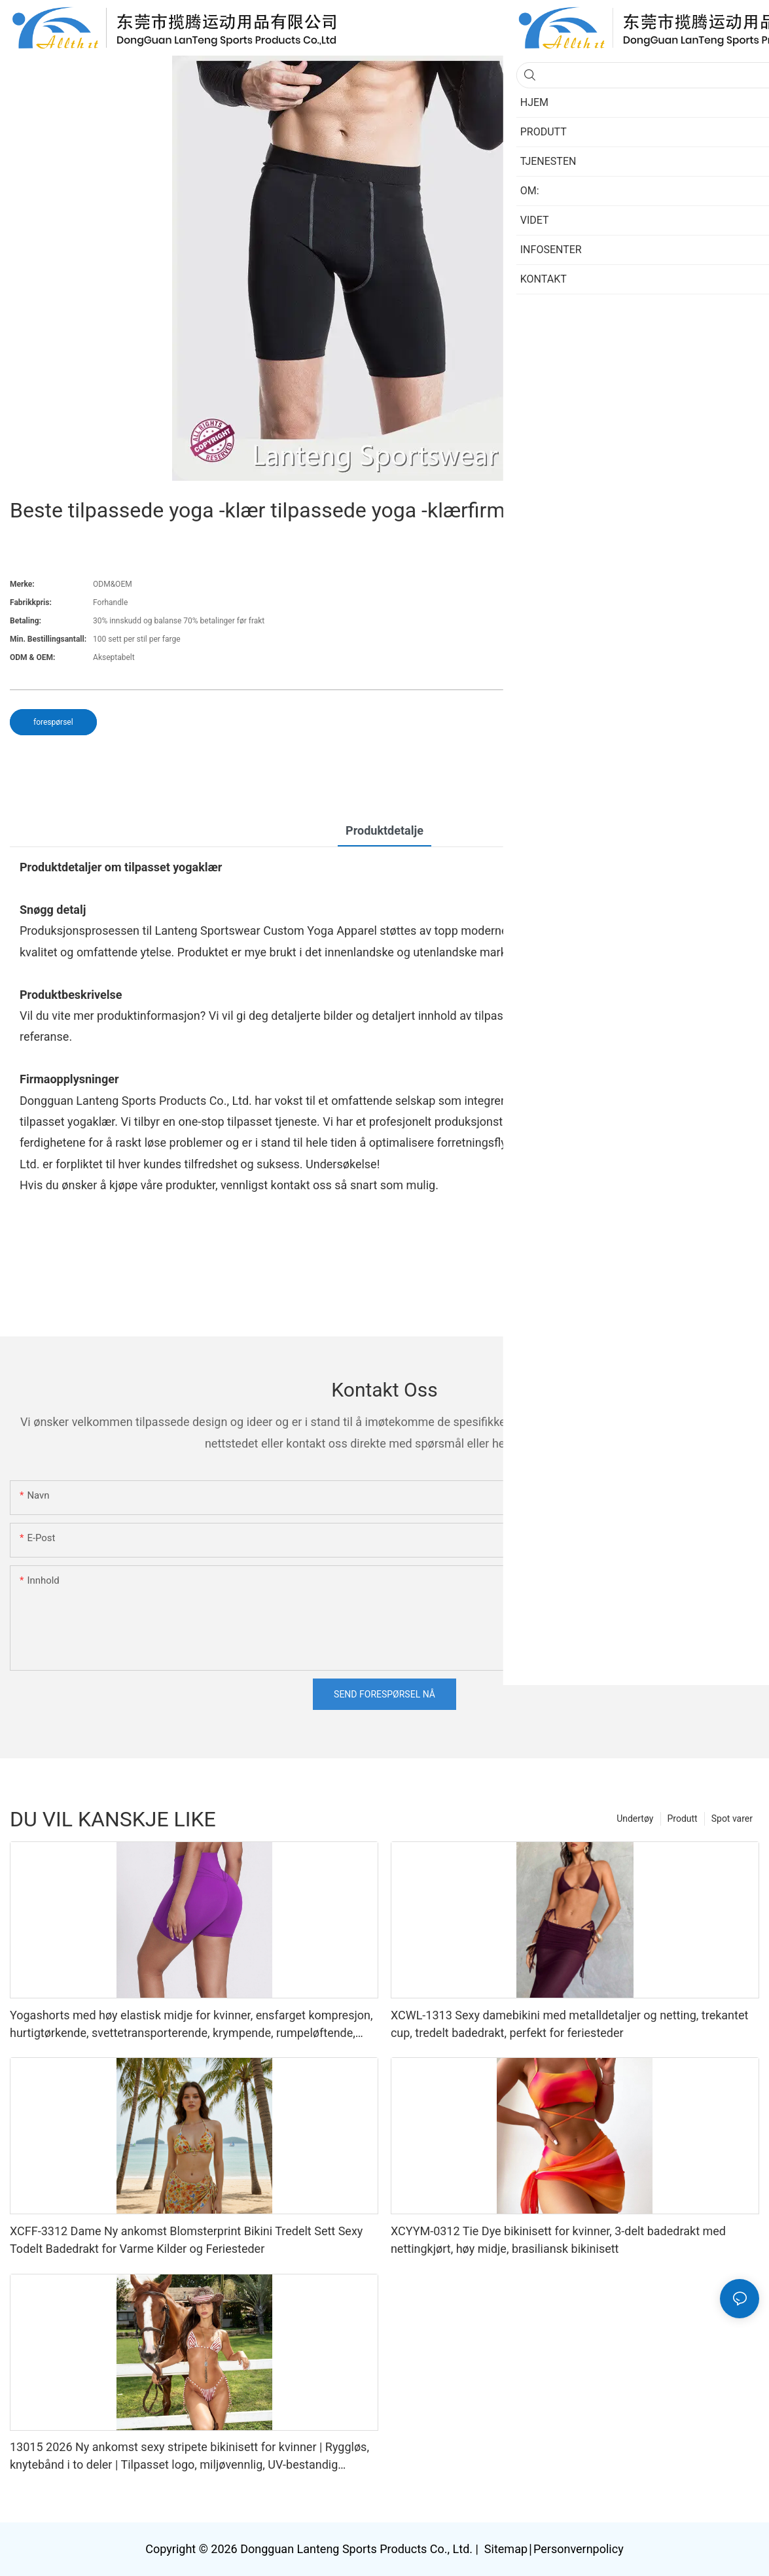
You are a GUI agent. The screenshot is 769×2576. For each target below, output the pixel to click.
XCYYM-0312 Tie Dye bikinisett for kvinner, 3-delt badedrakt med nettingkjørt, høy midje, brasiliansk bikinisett (558, 2239)
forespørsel (53, 722)
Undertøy (635, 1818)
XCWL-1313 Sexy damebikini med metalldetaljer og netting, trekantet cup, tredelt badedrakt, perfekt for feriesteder (570, 2024)
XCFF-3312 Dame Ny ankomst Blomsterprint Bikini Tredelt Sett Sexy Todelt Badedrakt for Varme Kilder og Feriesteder (186, 2239)
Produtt (683, 1818)
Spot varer (732, 1818)
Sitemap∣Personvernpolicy (552, 2549)
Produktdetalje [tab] (384, 830)
